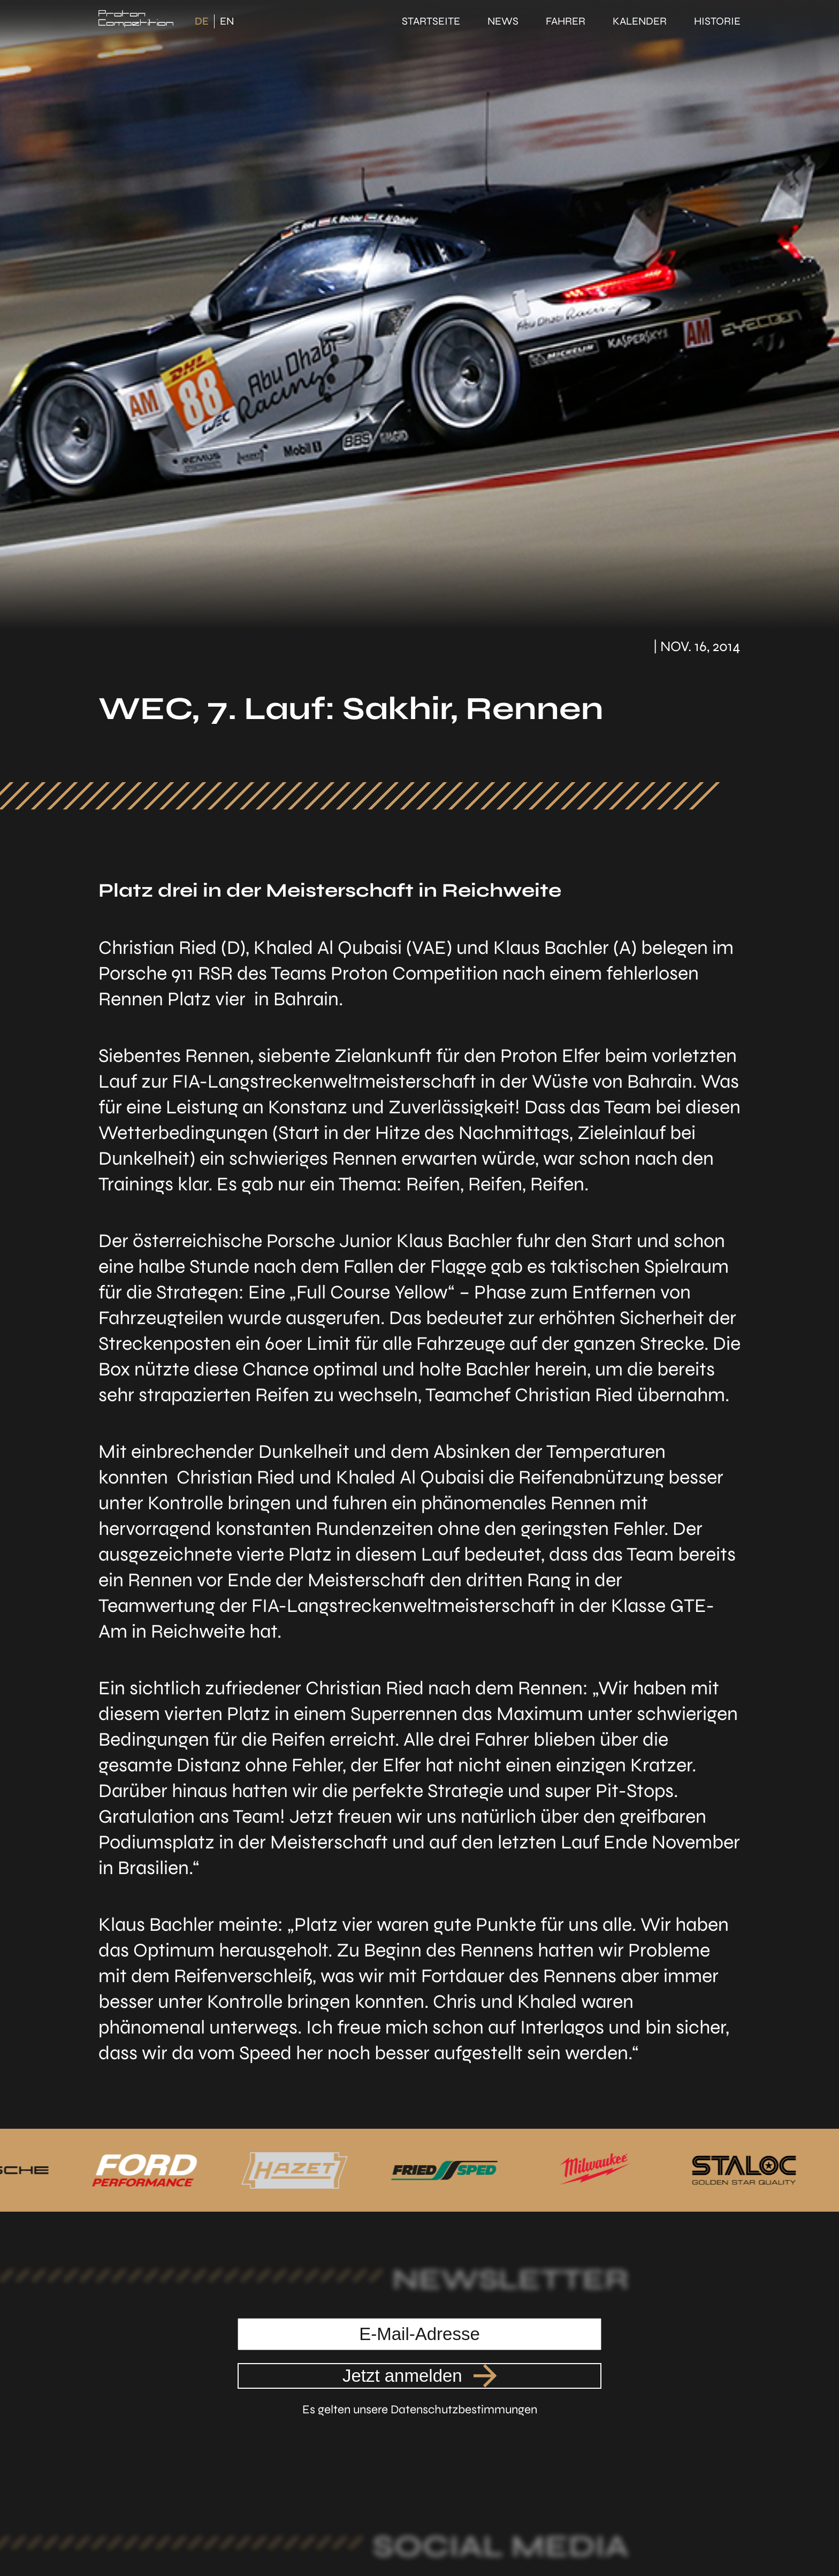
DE (202, 21)
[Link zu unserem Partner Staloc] (740, 2170)
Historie (717, 21)
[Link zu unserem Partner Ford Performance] (150, 2170)
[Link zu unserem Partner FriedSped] (445, 2170)
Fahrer (565, 21)
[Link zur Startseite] (135, 21)
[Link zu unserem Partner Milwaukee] (592, 2170)
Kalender (640, 21)
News (502, 21)
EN (227, 21)
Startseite (431, 21)
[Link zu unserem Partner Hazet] (298, 2170)
